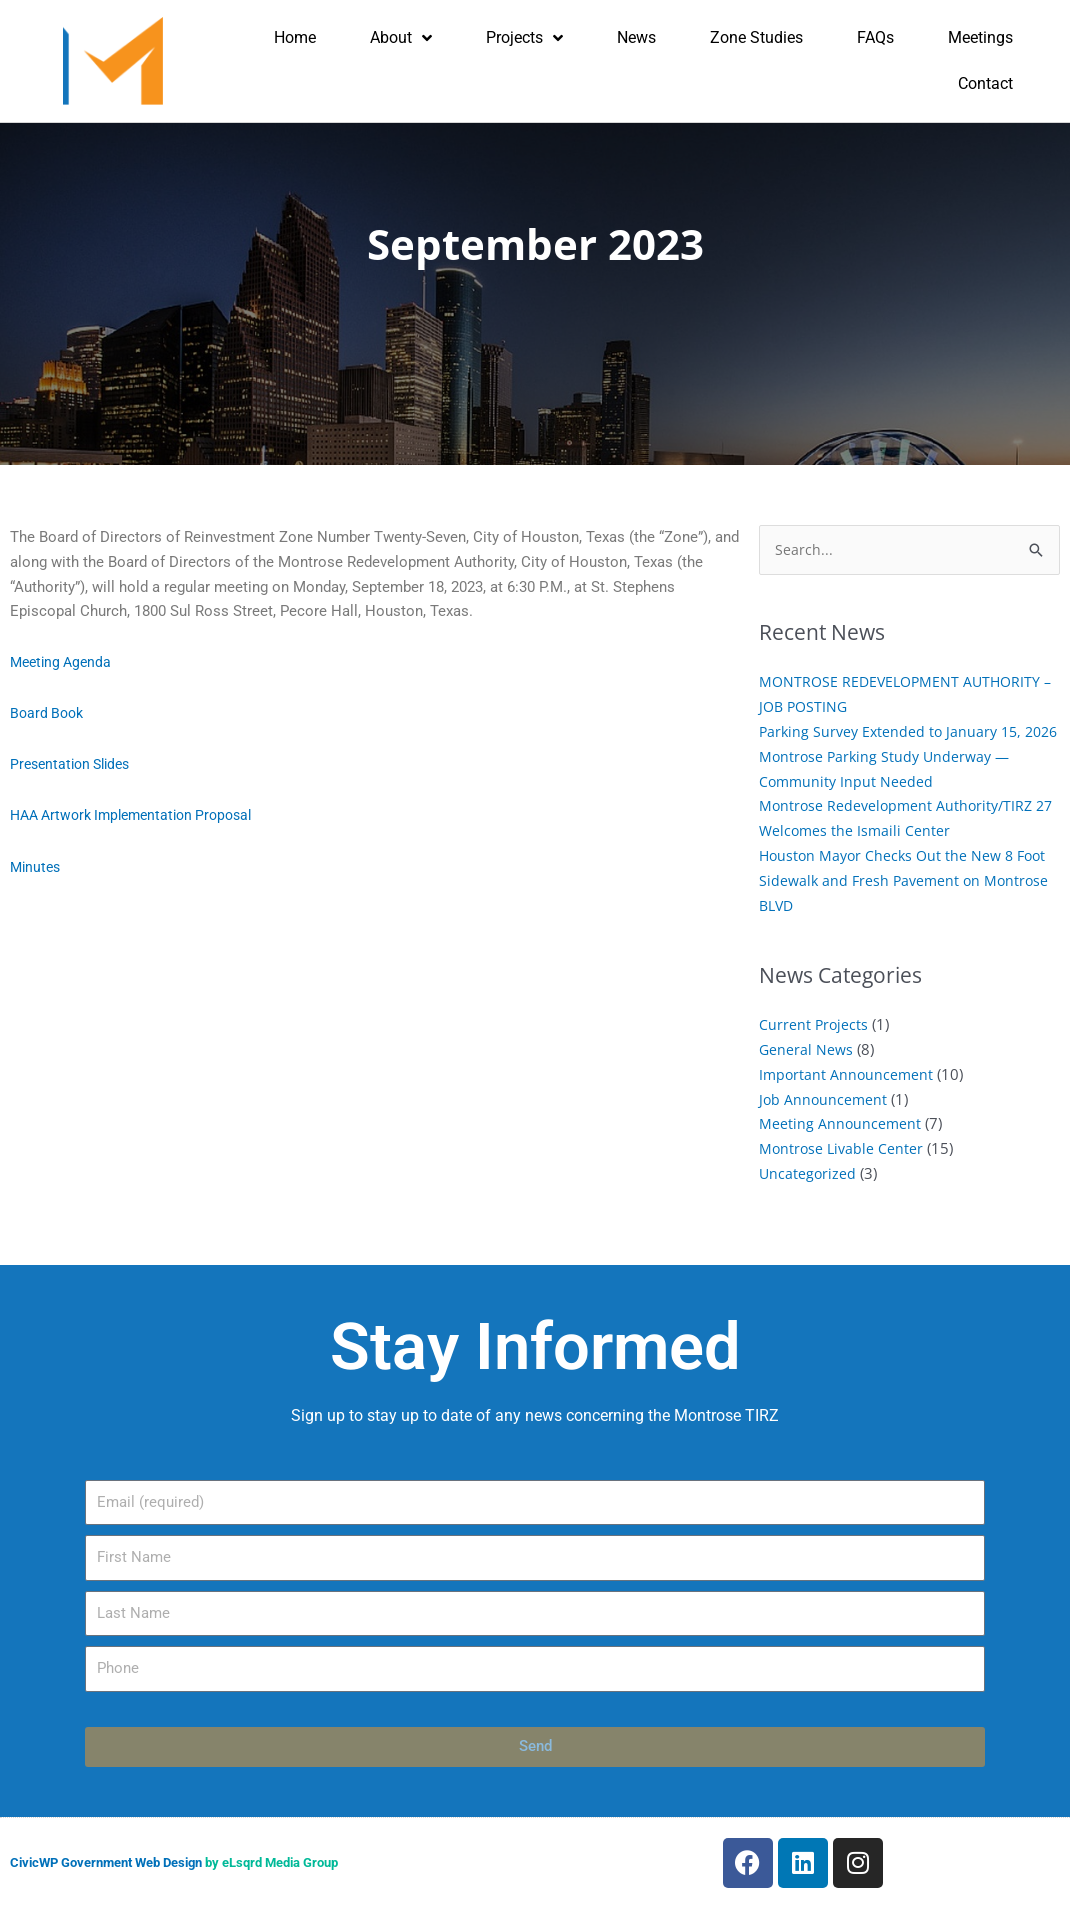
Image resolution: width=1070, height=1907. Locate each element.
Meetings (980, 37)
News (636, 37)
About (401, 38)
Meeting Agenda (64, 662)
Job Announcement (824, 1123)
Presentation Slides (75, 764)
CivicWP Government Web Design (106, 1862)
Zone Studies (756, 37)
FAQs (875, 37)
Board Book (49, 713)
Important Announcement (848, 1099)
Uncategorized (808, 1198)
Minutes (37, 866)
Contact (985, 83)
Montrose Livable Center (843, 1173)
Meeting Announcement (841, 1148)
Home (295, 37)
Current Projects (814, 1049)
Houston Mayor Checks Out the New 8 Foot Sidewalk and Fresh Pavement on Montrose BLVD (908, 905)
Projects (524, 38)
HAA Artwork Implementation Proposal (140, 815)
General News (807, 1074)
